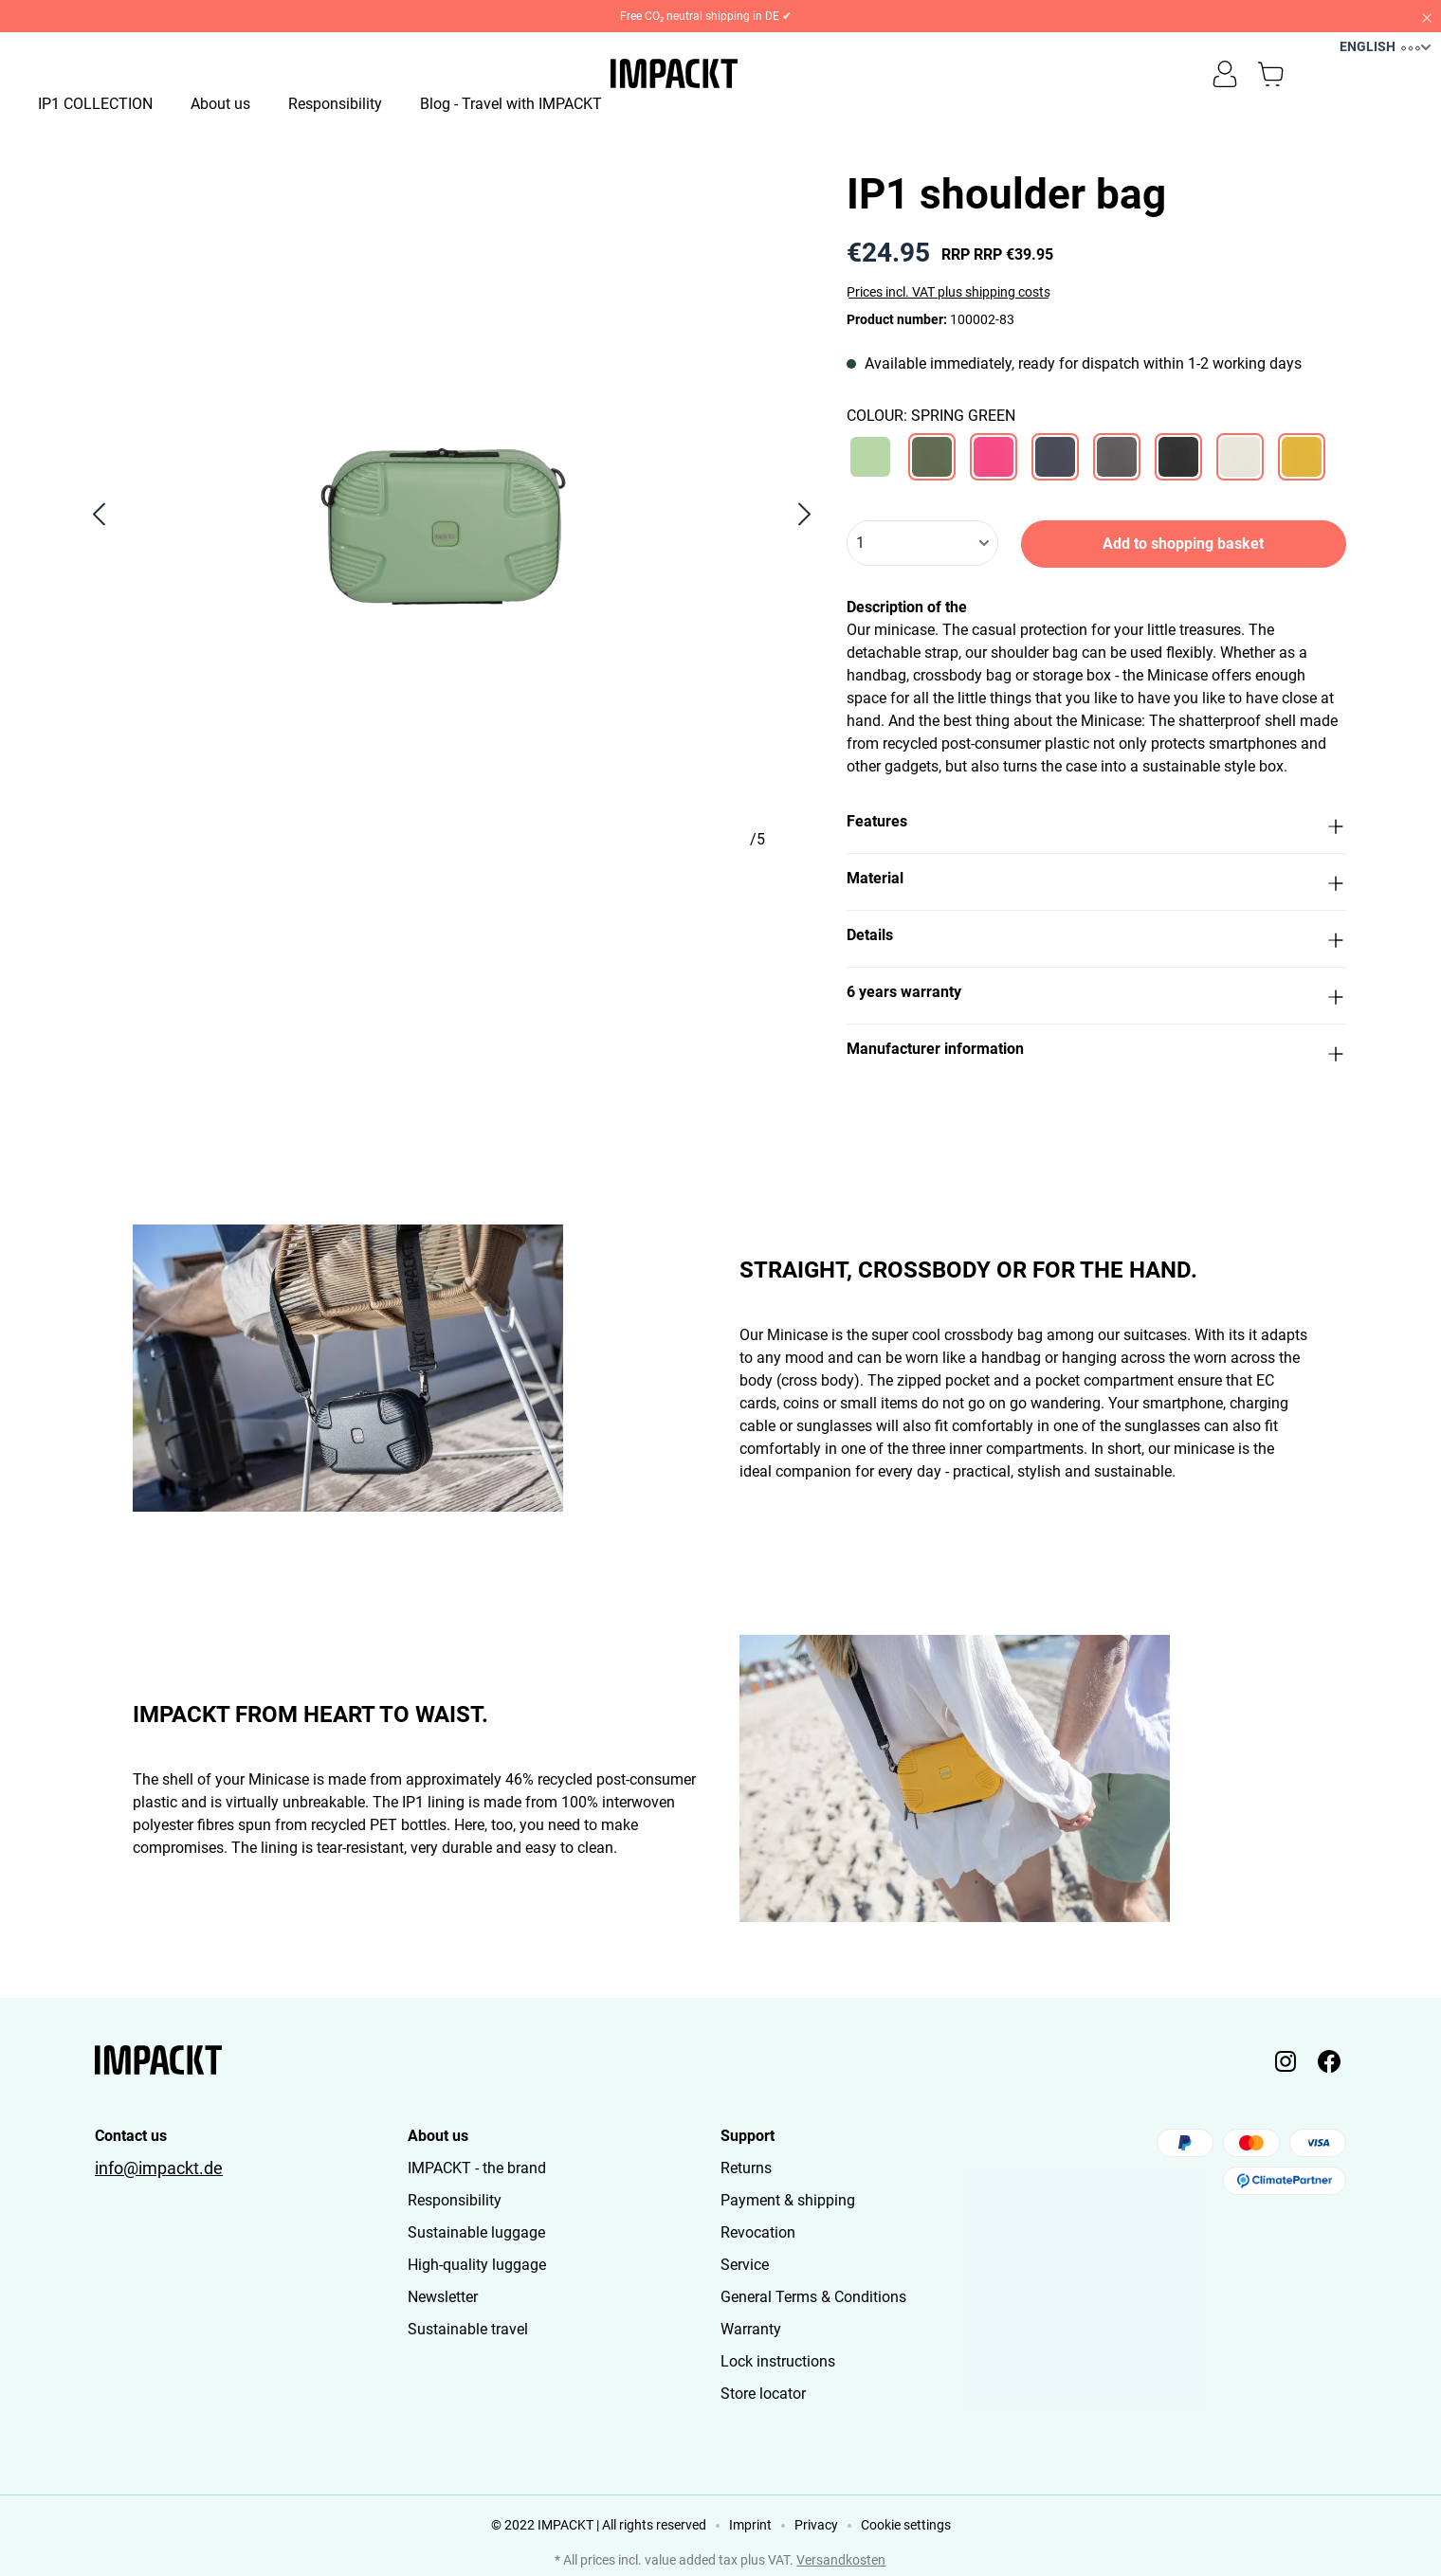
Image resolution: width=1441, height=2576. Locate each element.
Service (744, 2265)
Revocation (757, 2232)
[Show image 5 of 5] (754, 895)
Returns (746, 2168)
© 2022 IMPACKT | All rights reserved (598, 2524)
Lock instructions (777, 2361)
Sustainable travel (468, 2329)
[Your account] (1224, 74)
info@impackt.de (159, 2168)
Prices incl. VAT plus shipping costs (948, 291)
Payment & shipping (787, 2200)
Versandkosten (840, 2559)
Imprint (750, 2524)
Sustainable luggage (476, 2232)
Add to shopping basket (1183, 544)
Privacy (816, 2524)
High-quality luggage (477, 2265)
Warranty (750, 2329)
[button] (1096, 825)
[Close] (1426, 16)
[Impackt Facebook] (1329, 2061)
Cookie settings (906, 2524)
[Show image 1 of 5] (148, 895)
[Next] (805, 514)
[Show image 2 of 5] (299, 895)
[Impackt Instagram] (1285, 2061)
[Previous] (98, 514)
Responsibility (455, 2200)
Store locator (763, 2394)
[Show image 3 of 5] (451, 895)
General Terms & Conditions (813, 2297)
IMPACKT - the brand (477, 2168)
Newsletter (443, 2297)
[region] (451, 514)
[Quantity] (922, 543)
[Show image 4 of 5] (603, 895)
